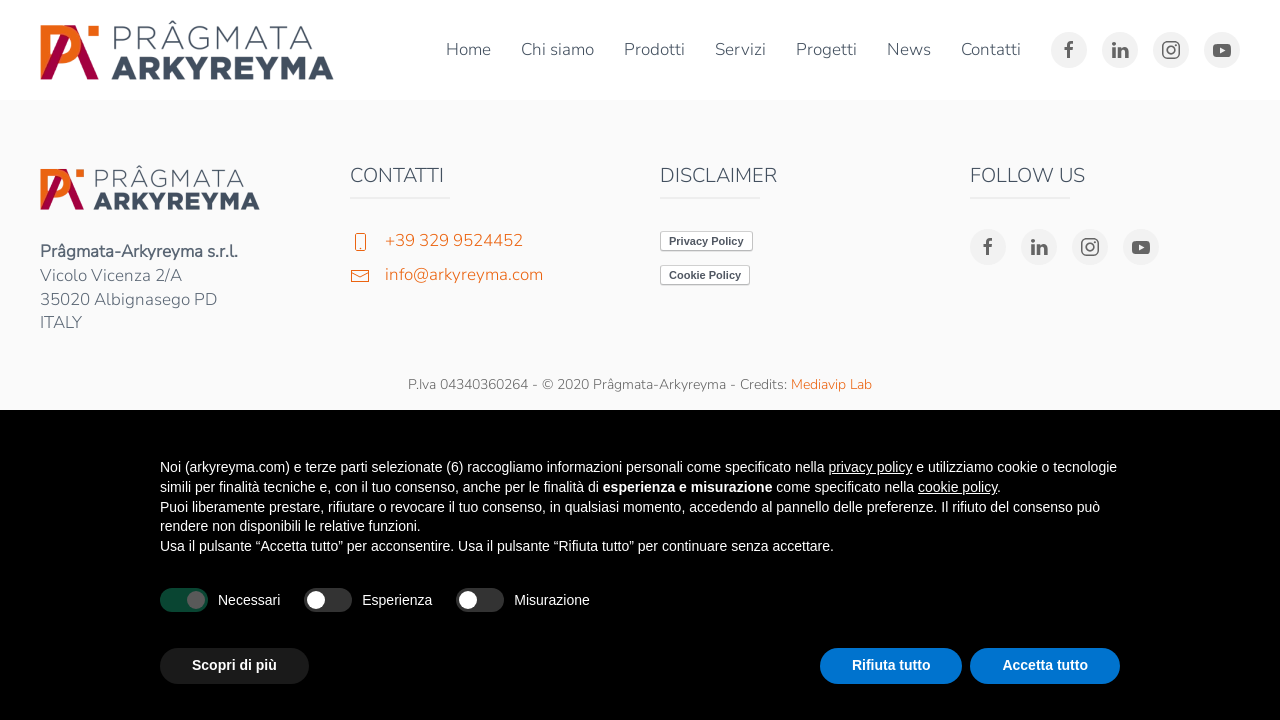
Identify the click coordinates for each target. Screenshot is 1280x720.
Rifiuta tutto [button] (891, 665)
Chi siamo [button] (557, 49)
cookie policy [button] (957, 487)
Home (468, 49)
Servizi (740, 49)
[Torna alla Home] (191, 50)
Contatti (991, 49)
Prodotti (654, 49)
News (909, 49)
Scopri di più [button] (234, 665)
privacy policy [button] (870, 467)
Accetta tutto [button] (1045, 665)
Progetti (826, 49)
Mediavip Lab (831, 384)
